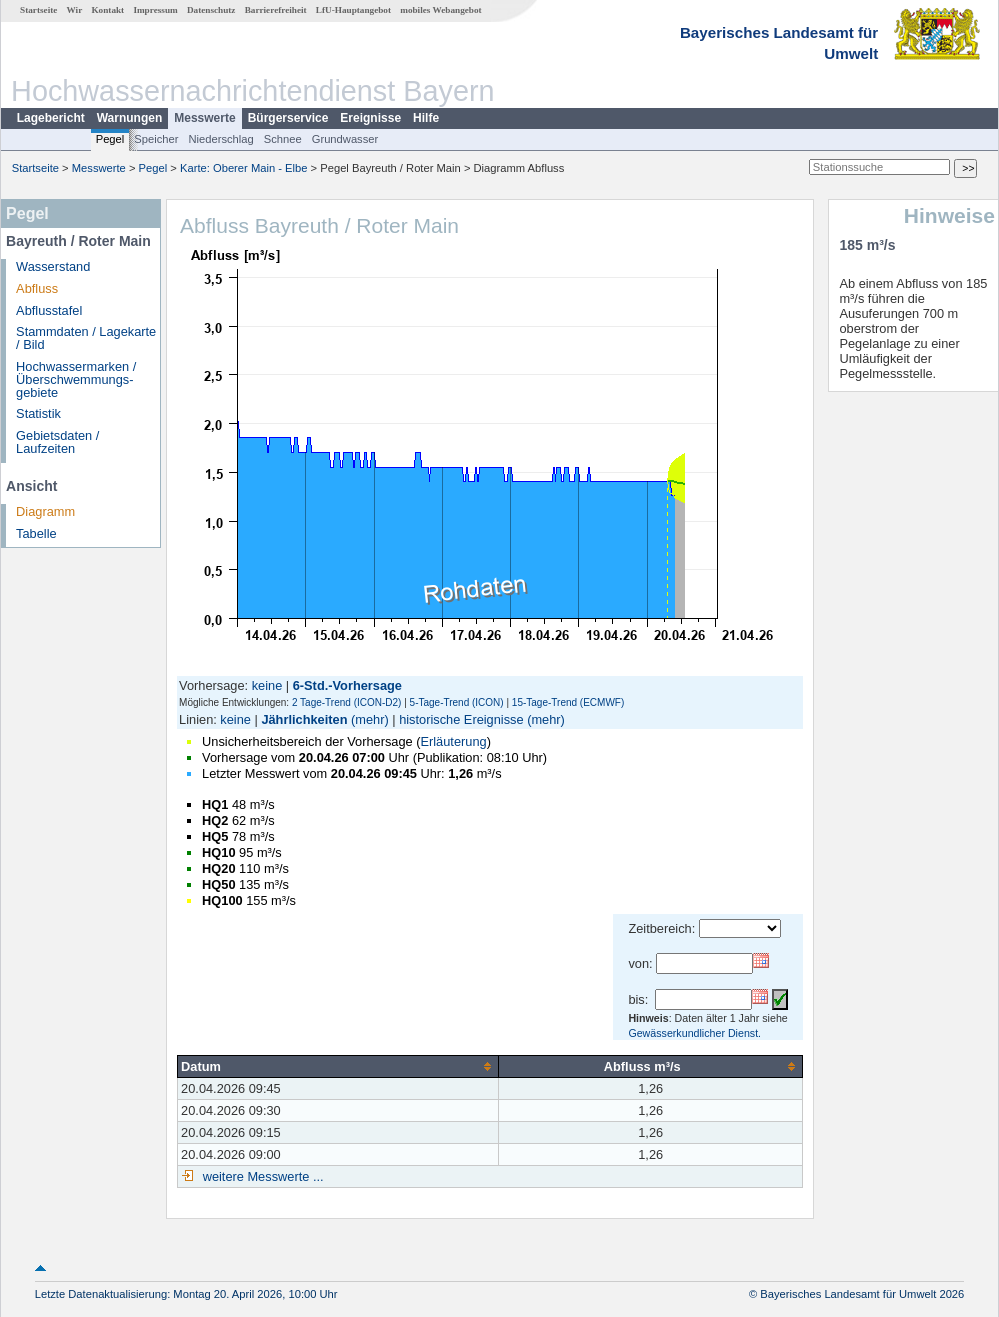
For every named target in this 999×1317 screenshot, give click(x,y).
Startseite (38, 10)
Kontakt (107, 10)
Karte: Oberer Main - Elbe (243, 168)
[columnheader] (338, 1066)
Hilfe (426, 118)
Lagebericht (51, 118)
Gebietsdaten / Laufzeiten (57, 442)
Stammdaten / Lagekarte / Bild (86, 338)
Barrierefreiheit (276, 10)
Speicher (156, 139)
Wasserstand (53, 266)
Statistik (38, 413)
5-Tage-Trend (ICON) (457, 702)
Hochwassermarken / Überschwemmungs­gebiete (76, 379)
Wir (75, 10)
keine (267, 685)
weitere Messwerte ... (261, 1176)
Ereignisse (370, 118)
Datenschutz (211, 10)
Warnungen (130, 118)
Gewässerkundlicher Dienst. (694, 1033)
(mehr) (370, 719)
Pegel (110, 139)
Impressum (155, 10)
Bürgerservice (288, 118)
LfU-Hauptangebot (353, 10)
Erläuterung (453, 741)
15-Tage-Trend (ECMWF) (568, 702)
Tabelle (36, 533)
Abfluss (37, 288)
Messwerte (204, 118)
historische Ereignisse (461, 719)
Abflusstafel (49, 310)
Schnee (283, 139)
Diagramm (45, 511)
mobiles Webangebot (440, 10)
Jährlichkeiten (304, 719)
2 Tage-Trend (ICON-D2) (346, 702)
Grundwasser (345, 139)
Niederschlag (220, 139)
